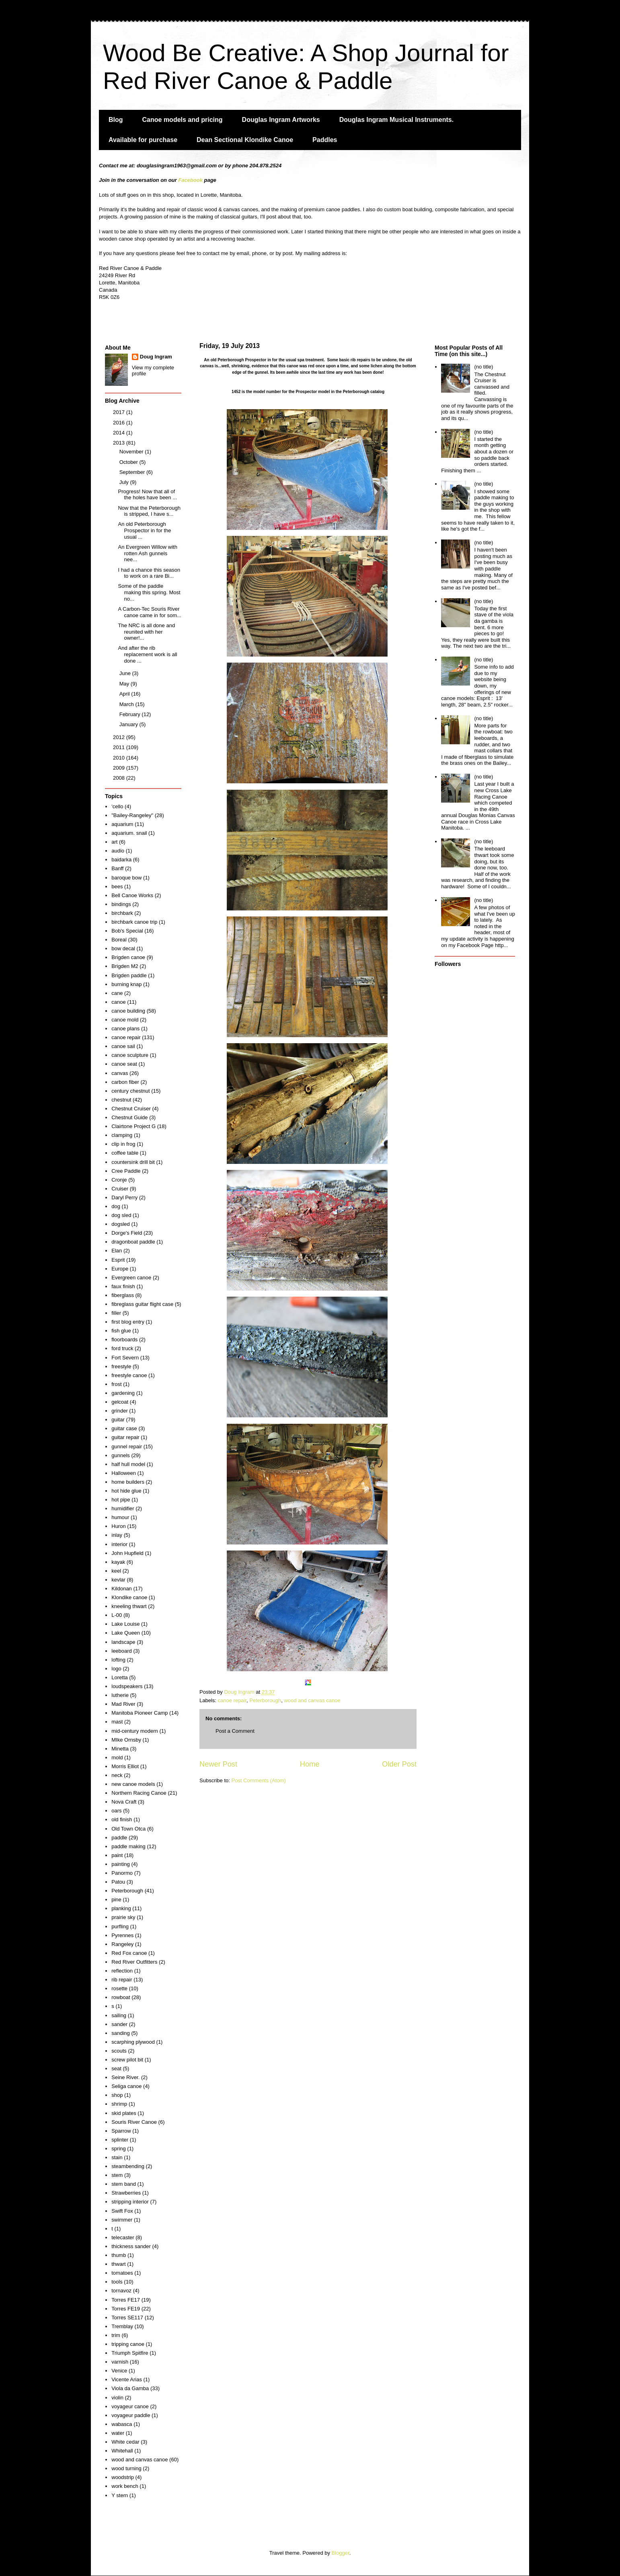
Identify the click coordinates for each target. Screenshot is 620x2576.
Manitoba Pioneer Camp (139, 1713)
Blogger (340, 2553)
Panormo (122, 1873)
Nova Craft (123, 1802)
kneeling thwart (128, 1606)
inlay (116, 1535)
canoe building (128, 1011)
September (132, 472)
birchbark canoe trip (134, 922)
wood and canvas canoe (312, 1700)
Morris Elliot (125, 1766)
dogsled (120, 1224)
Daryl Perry (124, 1197)
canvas (119, 1073)
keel (116, 1571)
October (129, 462)
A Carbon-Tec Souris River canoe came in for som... (149, 612)
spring (118, 2149)
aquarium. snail (129, 833)
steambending (127, 2166)
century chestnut (130, 1091)
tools (116, 2282)
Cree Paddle (125, 1171)
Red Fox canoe (129, 1953)
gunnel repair (126, 1446)
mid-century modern (134, 1731)
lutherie (120, 1695)
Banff (117, 868)
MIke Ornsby (126, 1740)
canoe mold (124, 1020)
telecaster (122, 2237)
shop (117, 2095)
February (130, 714)
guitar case (124, 1428)
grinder (119, 1411)
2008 (119, 778)
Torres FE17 (125, 2300)
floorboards (124, 1339)
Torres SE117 (127, 2317)
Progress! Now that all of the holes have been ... (147, 494)
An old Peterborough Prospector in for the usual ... (144, 530)
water (117, 2433)
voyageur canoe (130, 2406)
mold (117, 1757)
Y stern (119, 2495)
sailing (118, 2015)
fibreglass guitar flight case (142, 1304)
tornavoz (121, 2291)
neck (116, 1775)
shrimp (119, 2104)
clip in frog (123, 1144)
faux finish (123, 1286)
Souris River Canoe (134, 2122)
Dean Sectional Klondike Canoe (245, 139)
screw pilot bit (127, 2060)
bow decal (123, 948)
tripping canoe (127, 2344)
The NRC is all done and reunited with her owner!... (146, 631)
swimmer (121, 2220)
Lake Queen (125, 1633)
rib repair (121, 1980)
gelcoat (119, 1402)
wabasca (121, 2424)
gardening (123, 1393)
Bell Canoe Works (132, 895)
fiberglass (122, 1295)
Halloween (123, 1473)
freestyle (121, 1366)
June (125, 673)
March (127, 704)
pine (116, 1899)
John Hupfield (127, 1553)
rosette (119, 1988)
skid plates (123, 2113)
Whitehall (122, 2451)
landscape (123, 1642)
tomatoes (122, 2273)
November (132, 452)
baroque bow (126, 878)
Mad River (123, 1704)
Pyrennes (122, 1935)
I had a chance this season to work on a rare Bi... (149, 573)
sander (119, 2024)
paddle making (128, 1846)
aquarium (122, 824)
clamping (121, 1135)
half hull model (128, 1464)
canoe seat (124, 1064)
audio (117, 851)
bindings (121, 904)
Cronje (119, 1180)
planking (121, 1908)
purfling (120, 1926)
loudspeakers (126, 1686)
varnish (119, 2362)
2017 (119, 412)
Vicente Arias (126, 2379)
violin (117, 2398)
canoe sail (123, 1046)
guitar (118, 1420)
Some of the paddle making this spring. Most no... (149, 592)
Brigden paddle (128, 975)
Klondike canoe (129, 1597)
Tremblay (122, 2326)
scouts (119, 2051)
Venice (119, 2371)
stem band (123, 2184)
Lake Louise (125, 1624)
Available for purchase (143, 139)
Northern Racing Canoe (138, 1793)
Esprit (118, 1260)
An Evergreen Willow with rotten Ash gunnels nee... (147, 553)
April (125, 694)
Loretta (119, 1677)
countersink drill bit (133, 1162)
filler (116, 1313)
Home (310, 1764)
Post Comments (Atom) (259, 1780)
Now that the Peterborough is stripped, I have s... (149, 511)
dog (115, 1206)
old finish (121, 1819)
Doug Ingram (156, 357)
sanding (120, 2033)
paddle (119, 1838)
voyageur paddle (130, 2415)
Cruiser (119, 1189)
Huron (118, 1526)
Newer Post (218, 1764)
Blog (116, 119)
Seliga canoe (126, 2086)
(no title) (483, 367)
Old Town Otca (128, 1829)
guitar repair (125, 1437)
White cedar (125, 2442)
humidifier (122, 1508)
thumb (118, 2255)
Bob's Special (127, 931)
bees (117, 886)
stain (116, 2157)
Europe (119, 1269)
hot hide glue (126, 1491)
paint (117, 1855)
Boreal (119, 940)
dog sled (121, 1215)
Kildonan (121, 1589)
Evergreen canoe (131, 1278)
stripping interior (130, 2202)
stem (117, 2175)
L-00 (116, 1615)
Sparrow (121, 2131)
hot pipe (120, 1500)
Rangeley (122, 1944)
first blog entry (127, 1322)
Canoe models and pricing (182, 119)
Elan (116, 1251)
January (129, 724)
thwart (118, 2264)
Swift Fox (122, 2211)
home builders (127, 1482)
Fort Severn (125, 1358)
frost (116, 1384)
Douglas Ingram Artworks (281, 119)
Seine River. (125, 2077)
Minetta (120, 1749)
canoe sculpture (129, 1055)
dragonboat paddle (133, 1242)
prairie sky (123, 1917)
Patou (118, 1882)
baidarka (121, 860)
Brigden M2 (124, 966)
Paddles (324, 139)
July (124, 482)
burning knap (126, 984)
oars (116, 1811)
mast (117, 1722)
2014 (119, 433)
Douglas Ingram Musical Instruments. (396, 119)
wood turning (126, 2468)
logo (116, 1669)
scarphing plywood (133, 2042)
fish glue (121, 1331)
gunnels (120, 1455)
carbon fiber (125, 1082)
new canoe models (133, 1784)
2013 (119, 443)
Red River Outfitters (134, 1962)
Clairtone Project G (133, 1126)
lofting (118, 1660)
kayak (118, 1562)
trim (115, 2335)
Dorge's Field (126, 1233)
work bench (124, 2486)
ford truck (122, 1348)
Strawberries (126, 2193)
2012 (119, 737)
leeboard (121, 1651)
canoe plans (125, 1028)
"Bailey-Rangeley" (132, 815)
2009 (119, 768)
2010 (119, 758)
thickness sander (131, 2246)
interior (119, 1544)
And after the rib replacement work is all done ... (147, 654)
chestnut (121, 1100)
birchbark (122, 913)
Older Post (399, 1764)
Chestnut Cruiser (131, 1109)
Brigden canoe (128, 957)
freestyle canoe (129, 1375)
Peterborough (265, 1700)
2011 (119, 747)
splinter (119, 2140)
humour (120, 1517)
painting (120, 1864)
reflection (122, 1971)
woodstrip (122, 2477)
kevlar (118, 1580)
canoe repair (232, 1700)
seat (116, 2068)
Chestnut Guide (129, 1117)
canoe (118, 1002)
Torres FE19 (125, 2309)
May (125, 684)
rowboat (120, 1997)
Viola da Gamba (130, 2388)
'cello (117, 806)
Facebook (190, 180)
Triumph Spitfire (129, 2353)
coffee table (124, 1153)
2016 (119, 423)
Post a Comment (235, 1731)
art (114, 842)
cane (117, 993)
